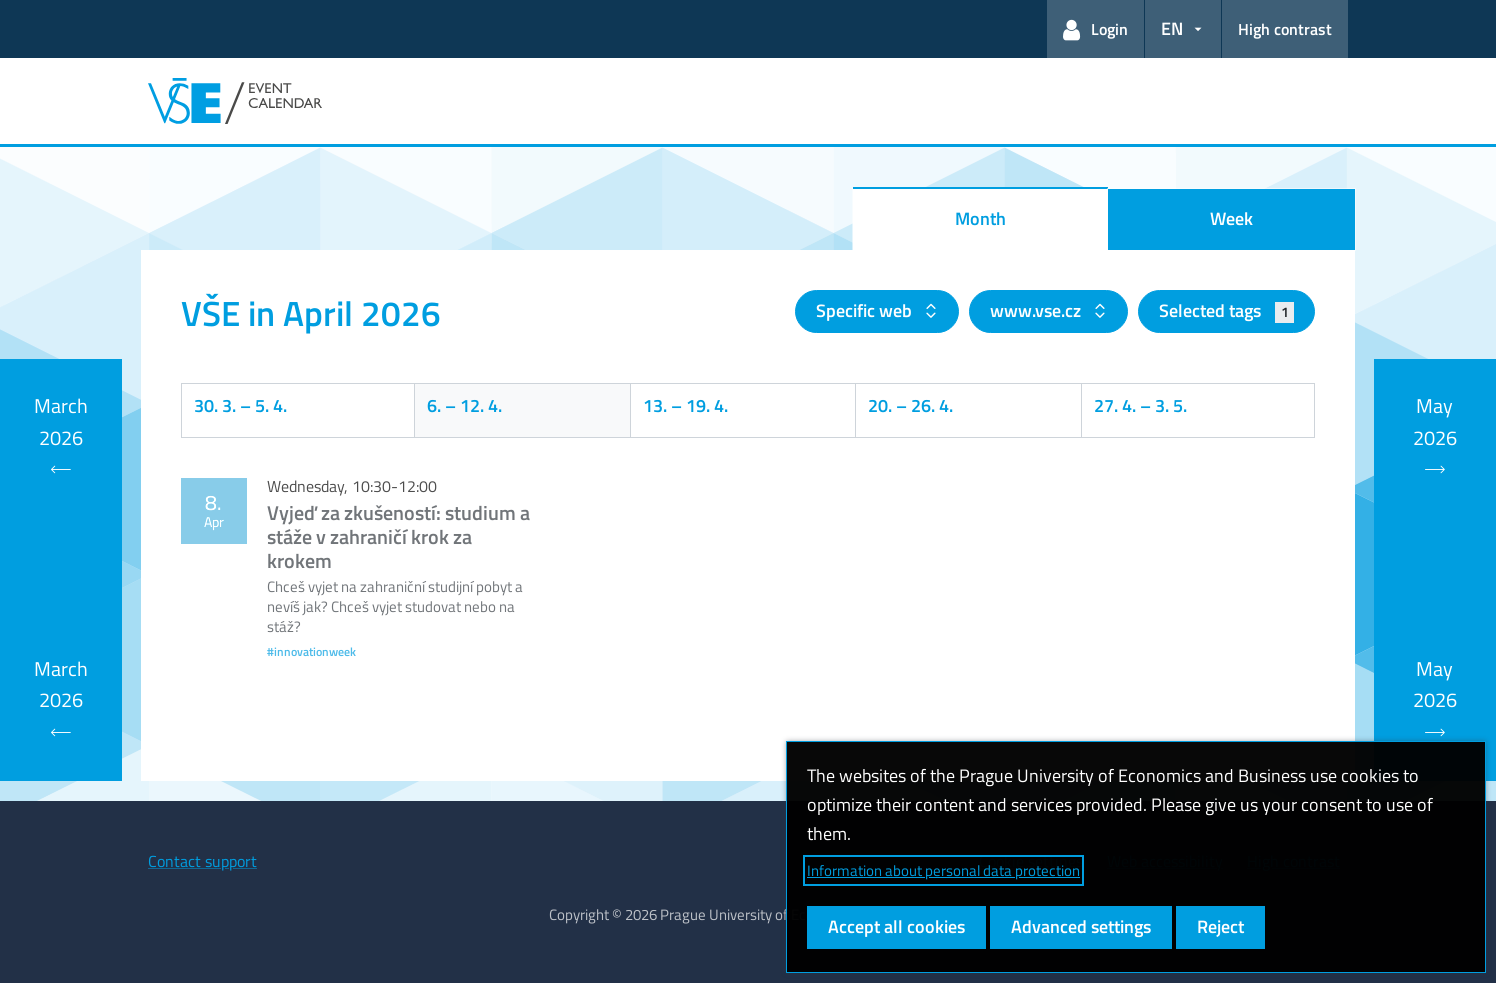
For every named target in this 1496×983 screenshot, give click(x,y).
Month (980, 218)
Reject (1220, 926)
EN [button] (1172, 28)
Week (1231, 218)
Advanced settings (1081, 926)
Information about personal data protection (943, 870)
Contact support (202, 861)
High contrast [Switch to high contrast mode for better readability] (1285, 29)
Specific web (866, 310)
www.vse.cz (1037, 310)
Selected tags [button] (1226, 310)
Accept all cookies (896, 926)
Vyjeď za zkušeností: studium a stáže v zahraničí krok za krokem (398, 536)
